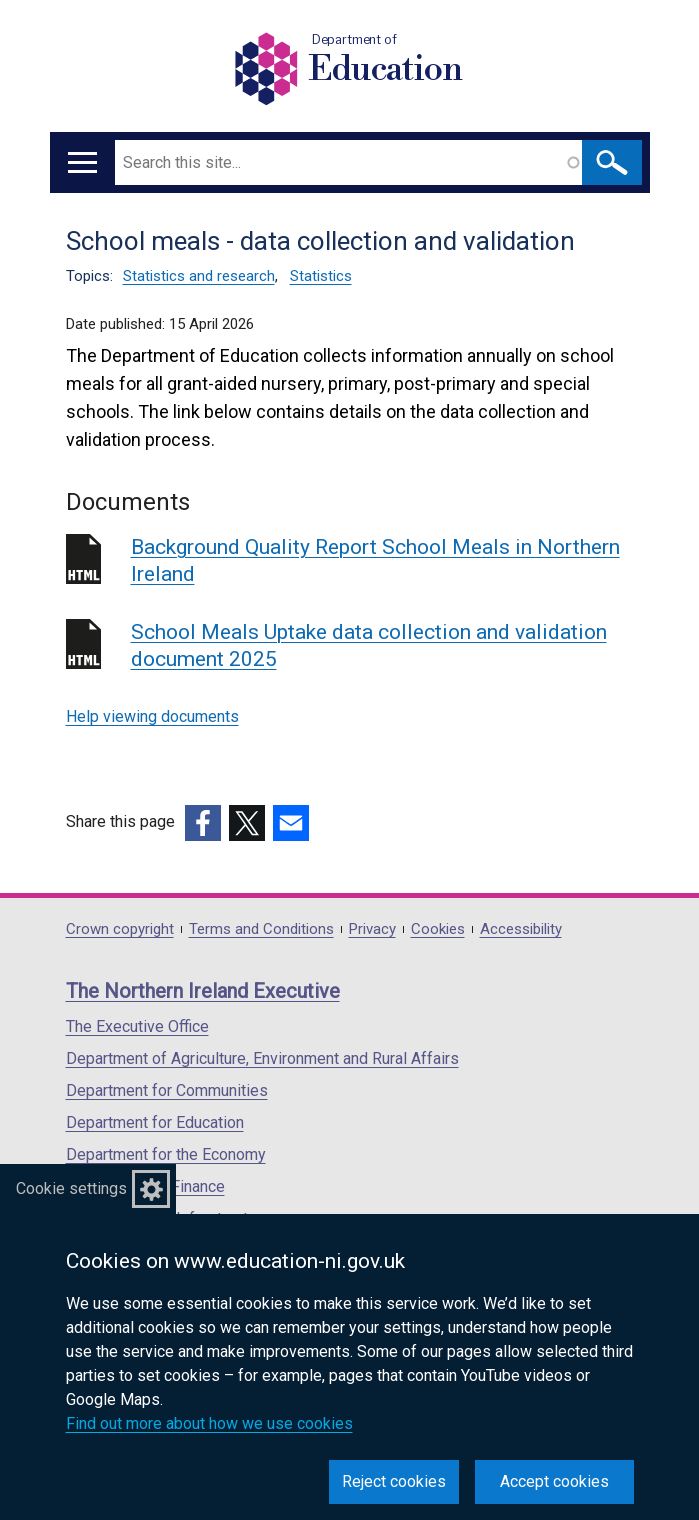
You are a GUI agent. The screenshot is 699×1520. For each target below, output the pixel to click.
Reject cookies (394, 1481)
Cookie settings (71, 1188)
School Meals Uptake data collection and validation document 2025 (369, 645)
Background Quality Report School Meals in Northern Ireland (375, 560)
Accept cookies (554, 1481)
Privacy (372, 929)
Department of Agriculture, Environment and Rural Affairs (262, 1058)
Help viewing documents (152, 716)
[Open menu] (82, 162)
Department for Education (155, 1122)
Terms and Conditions (261, 929)
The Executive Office (137, 1026)
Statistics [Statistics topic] (321, 276)
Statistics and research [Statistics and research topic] (199, 276)
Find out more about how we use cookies (209, 1423)
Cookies (438, 929)
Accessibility (521, 929)
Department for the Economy (166, 1154)
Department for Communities (167, 1090)
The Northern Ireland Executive (203, 991)
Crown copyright (120, 929)
